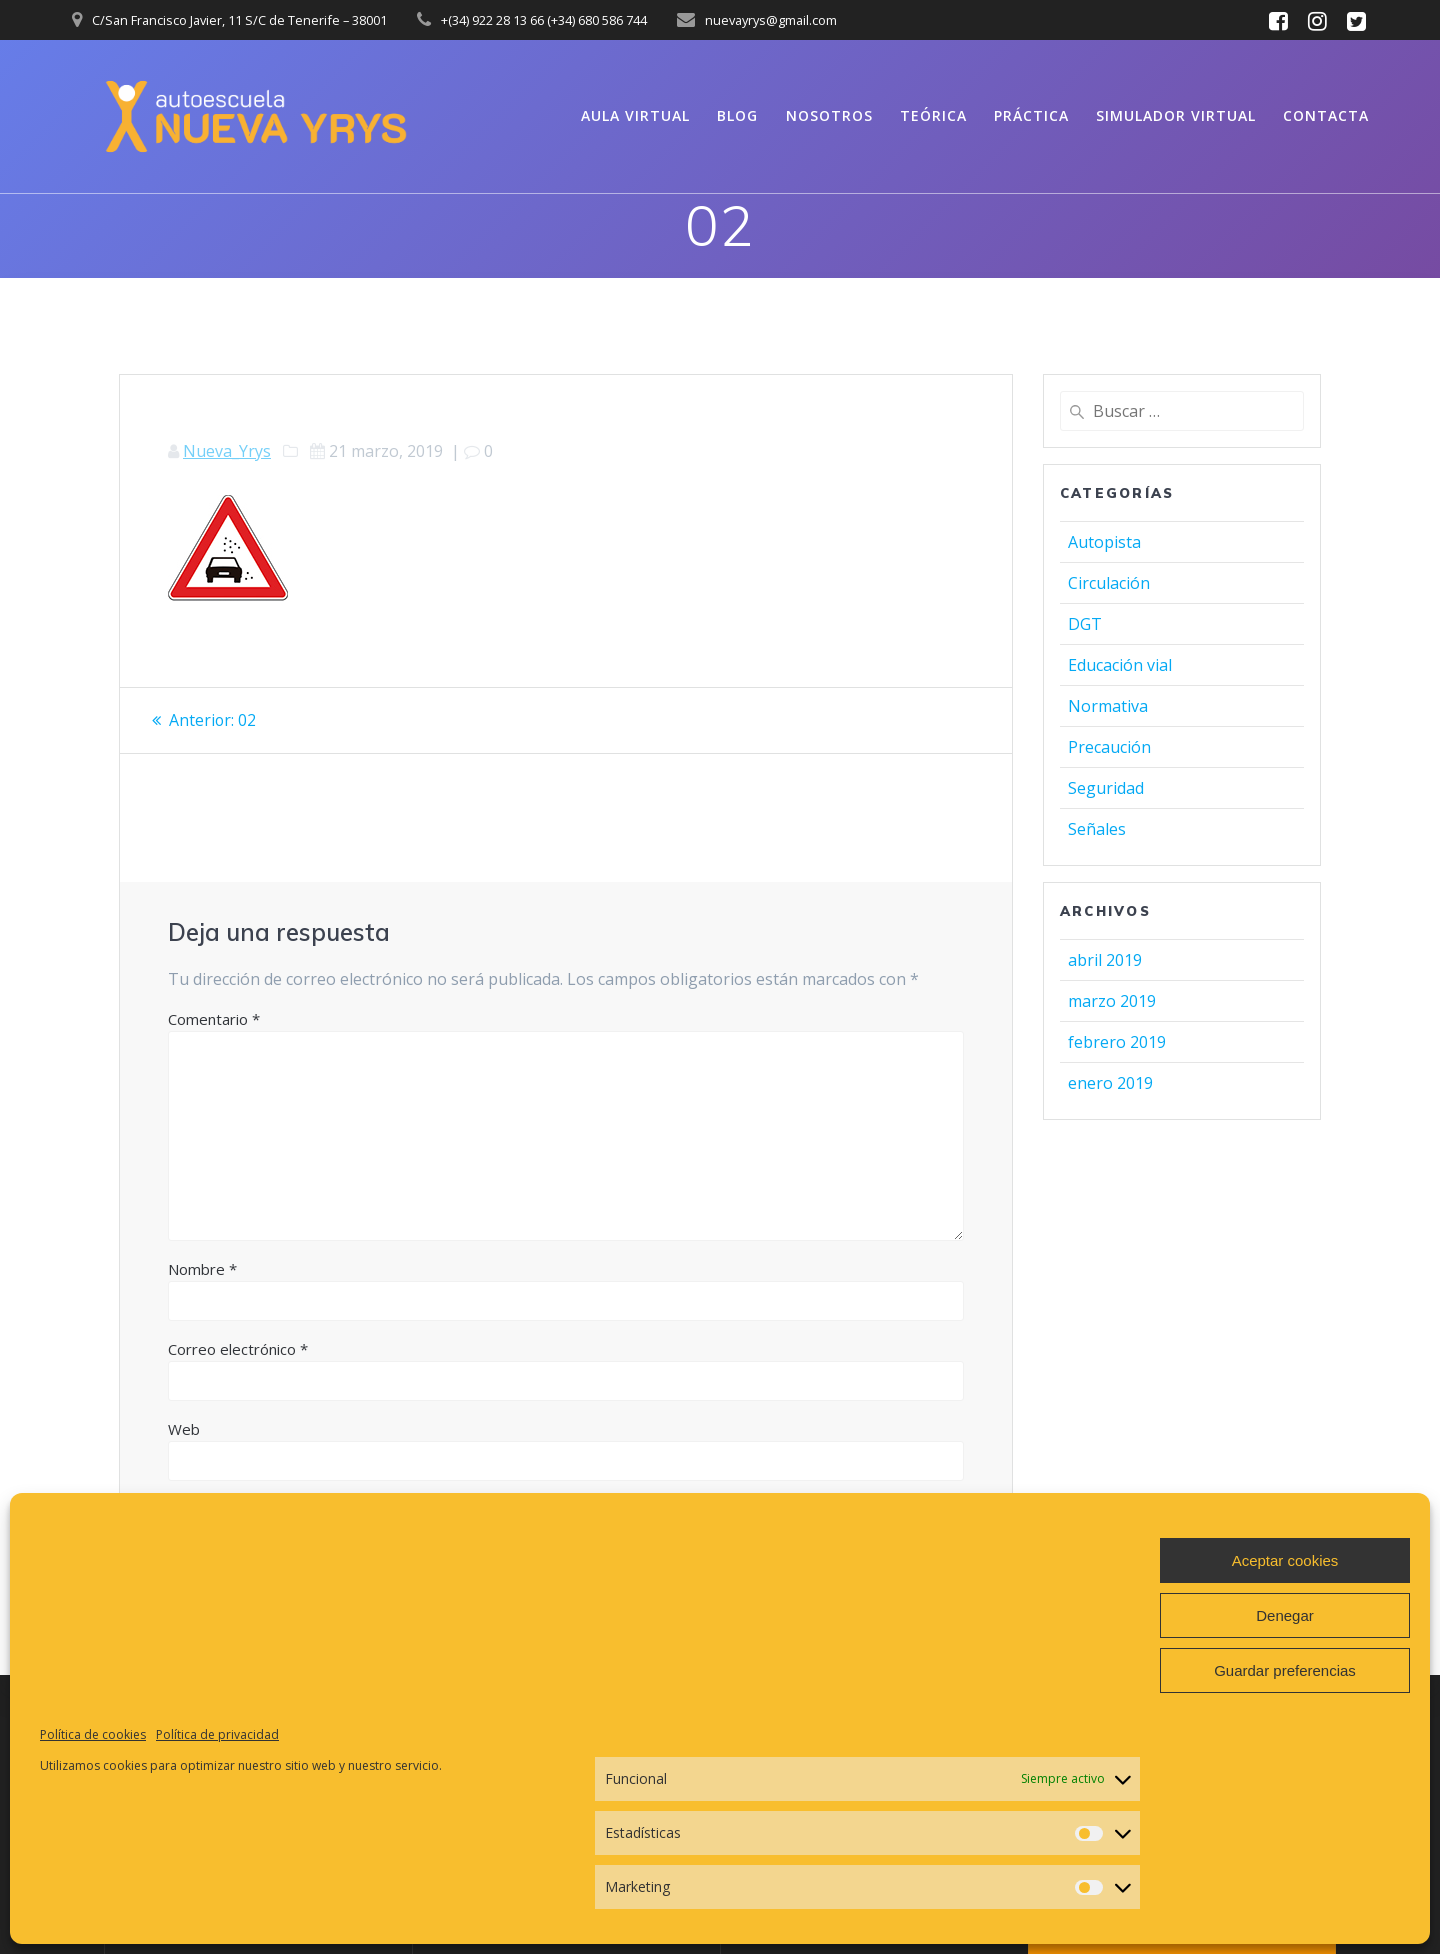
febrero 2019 (1117, 1042)
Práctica (1031, 115)
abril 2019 (1105, 960)
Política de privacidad (217, 1734)
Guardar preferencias (1285, 1670)
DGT (1085, 624)
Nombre (202, 1268)
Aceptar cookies (1285, 1560)
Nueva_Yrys (227, 451)
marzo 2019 (1112, 1001)
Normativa (1108, 706)
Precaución (1109, 747)
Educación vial (1120, 665)
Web (184, 1428)
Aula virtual (635, 115)
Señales (1097, 829)
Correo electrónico (238, 1348)
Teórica (933, 115)
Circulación (1109, 583)
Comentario (214, 1018)
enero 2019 (1110, 1083)
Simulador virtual (1176, 115)
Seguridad (1106, 788)
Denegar (1285, 1615)
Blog (737, 115)
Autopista (1104, 542)
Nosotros (829, 115)
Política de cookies (93, 1734)
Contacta (1326, 115)
